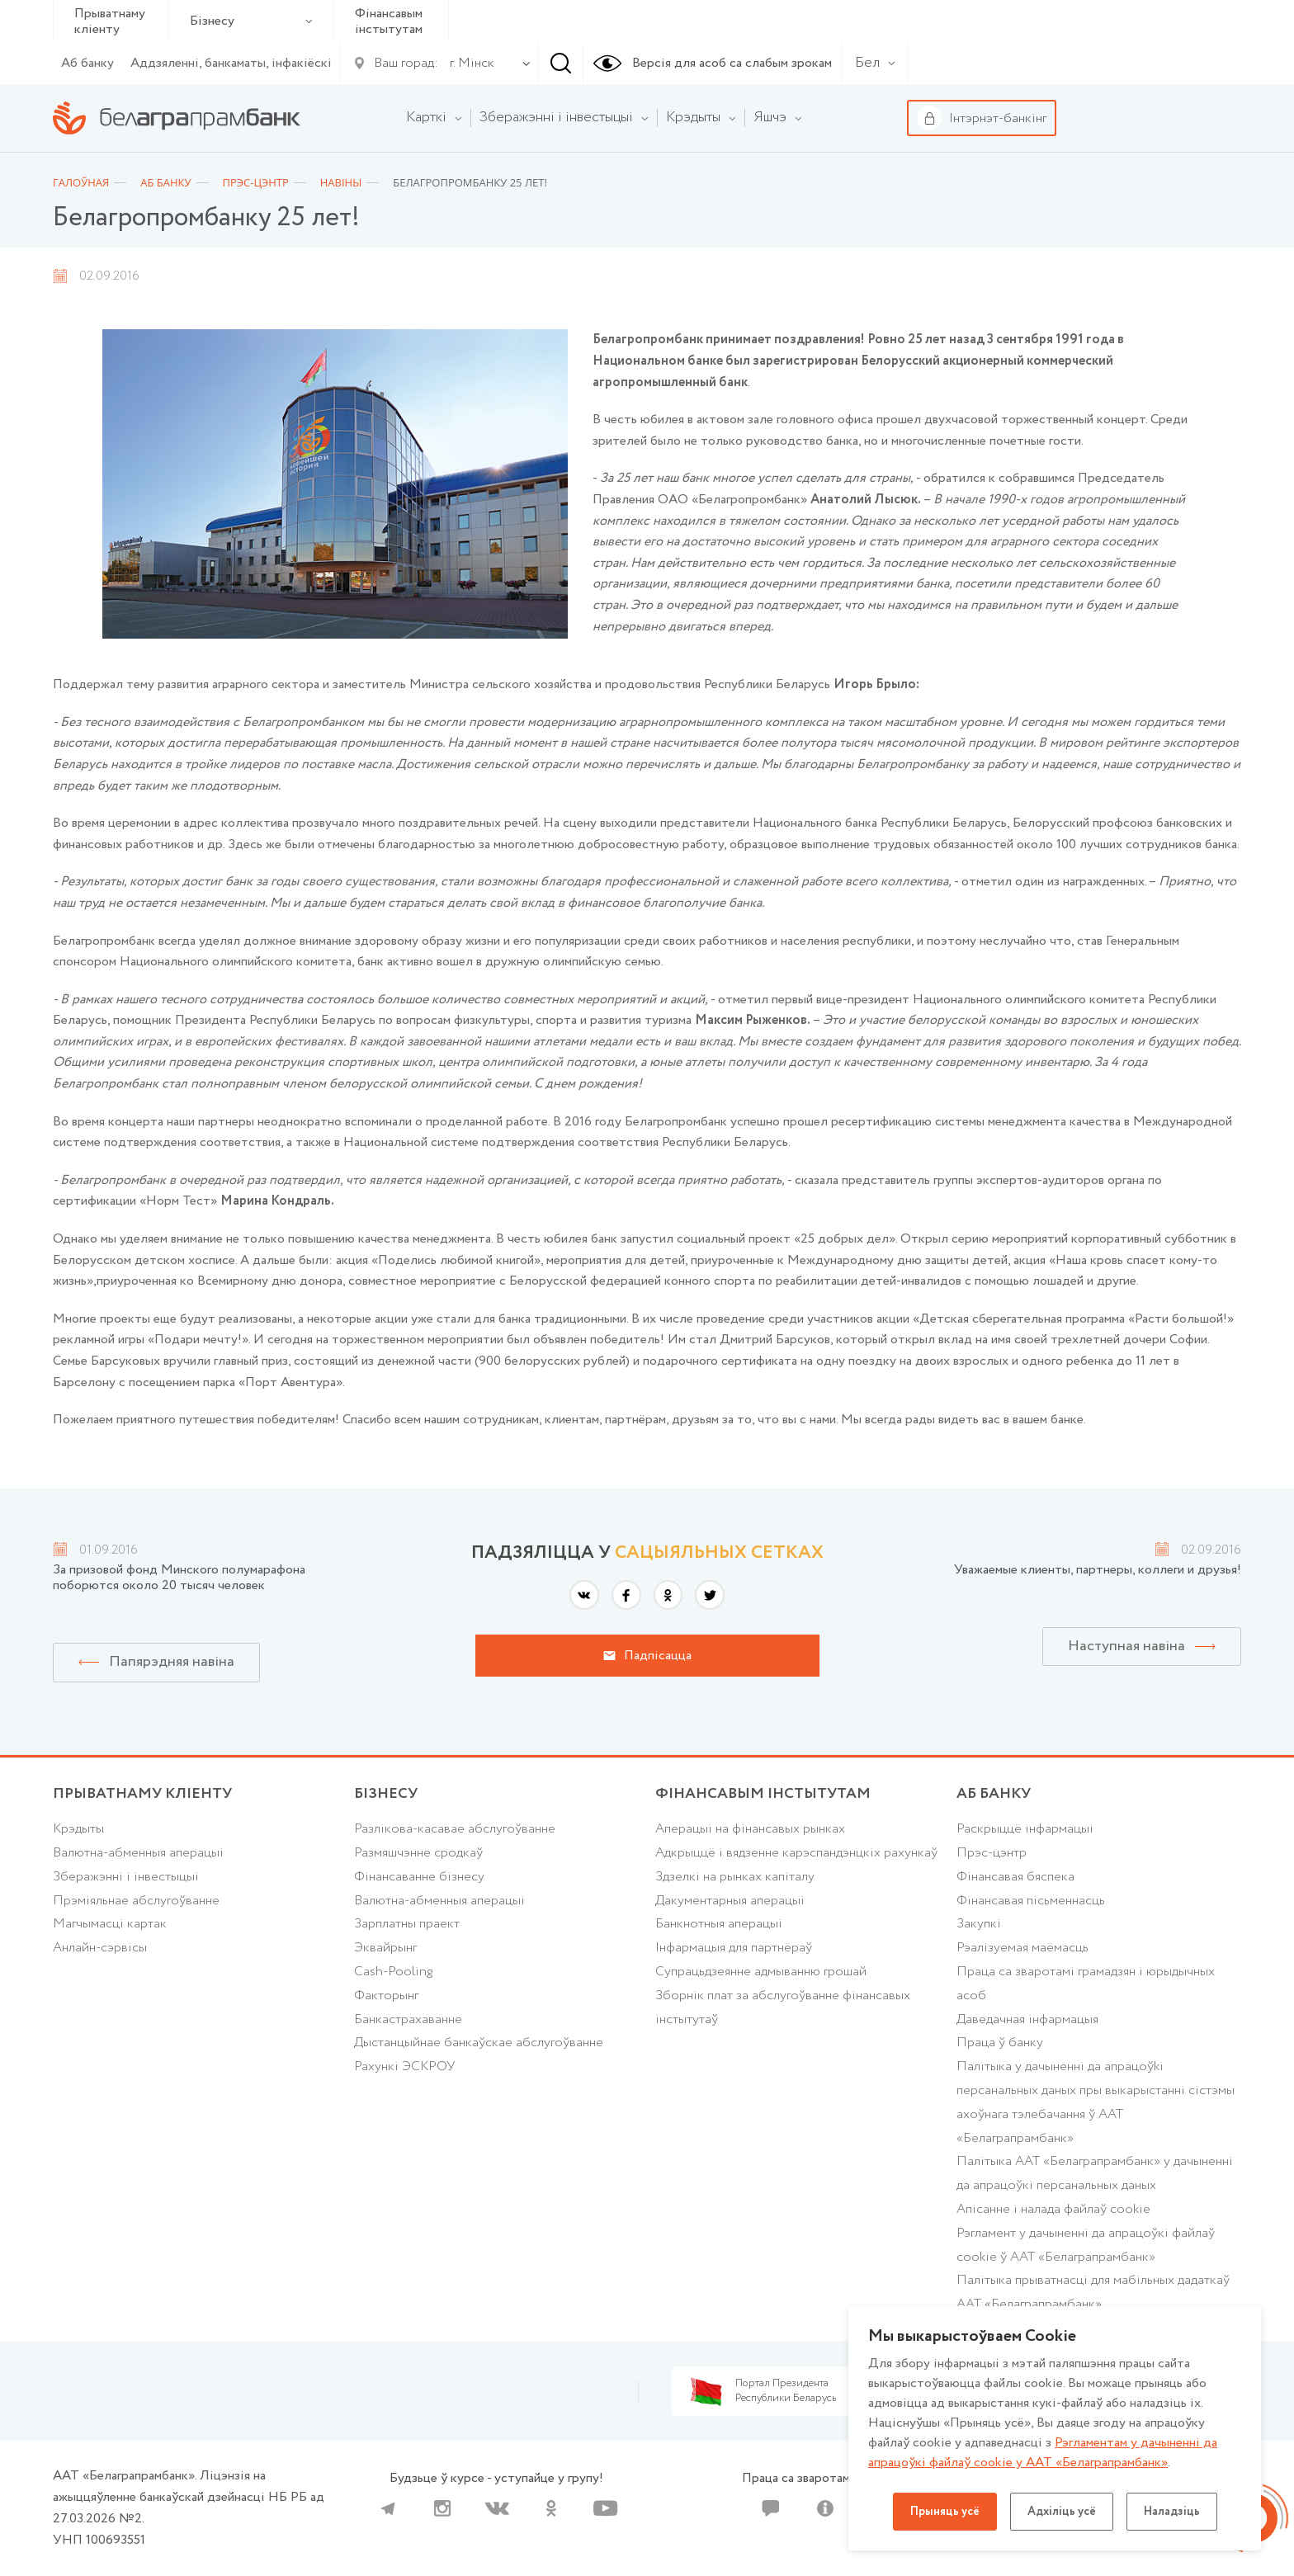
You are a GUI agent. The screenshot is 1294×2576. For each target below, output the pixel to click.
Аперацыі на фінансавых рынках (750, 1828)
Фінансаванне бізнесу (419, 1876)
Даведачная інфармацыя (1027, 2019)
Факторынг (386, 1995)
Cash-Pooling (393, 1971)
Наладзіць (1172, 2511)
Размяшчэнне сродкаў (418, 1852)
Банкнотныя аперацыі (718, 1923)
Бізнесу (251, 21)
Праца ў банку (999, 2042)
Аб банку (87, 63)
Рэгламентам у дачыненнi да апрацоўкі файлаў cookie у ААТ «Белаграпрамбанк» (1042, 2452)
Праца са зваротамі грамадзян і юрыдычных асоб (1085, 1983)
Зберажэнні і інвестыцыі (126, 1876)
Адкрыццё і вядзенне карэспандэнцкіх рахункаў (796, 1852)
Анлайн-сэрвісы (100, 1947)
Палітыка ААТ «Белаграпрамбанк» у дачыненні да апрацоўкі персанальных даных (1094, 2173)
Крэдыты (78, 1828)
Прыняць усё (945, 2511)
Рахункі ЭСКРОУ (404, 2066)
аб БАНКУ (993, 1794)
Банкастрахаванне (408, 2019)
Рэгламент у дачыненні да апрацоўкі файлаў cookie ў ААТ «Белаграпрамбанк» (1085, 2245)
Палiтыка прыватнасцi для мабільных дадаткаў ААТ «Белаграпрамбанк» (1093, 2292)
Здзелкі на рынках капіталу (735, 1876)
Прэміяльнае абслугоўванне (136, 1900)
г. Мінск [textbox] (472, 63)
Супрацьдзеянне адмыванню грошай (761, 1971)
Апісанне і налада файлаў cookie (1053, 2209)
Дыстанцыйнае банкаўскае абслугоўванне (478, 2042)
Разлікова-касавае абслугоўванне (454, 1828)
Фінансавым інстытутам (389, 21)
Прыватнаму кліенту (109, 21)
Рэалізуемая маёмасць (1022, 1947)
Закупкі (978, 1923)
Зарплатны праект (407, 1923)
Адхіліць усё (1061, 2511)
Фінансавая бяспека (1015, 1876)
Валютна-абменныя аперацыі (138, 1852)
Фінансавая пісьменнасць (1030, 1900)
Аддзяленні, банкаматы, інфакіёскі (231, 63)
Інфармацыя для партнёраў (733, 1947)
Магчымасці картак (110, 1923)
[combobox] (468, 63)
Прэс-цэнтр (991, 1852)
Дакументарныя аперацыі (730, 1900)
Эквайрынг (385, 1947)
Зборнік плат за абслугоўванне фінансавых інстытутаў (782, 2007)
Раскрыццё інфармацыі (1024, 1828)
